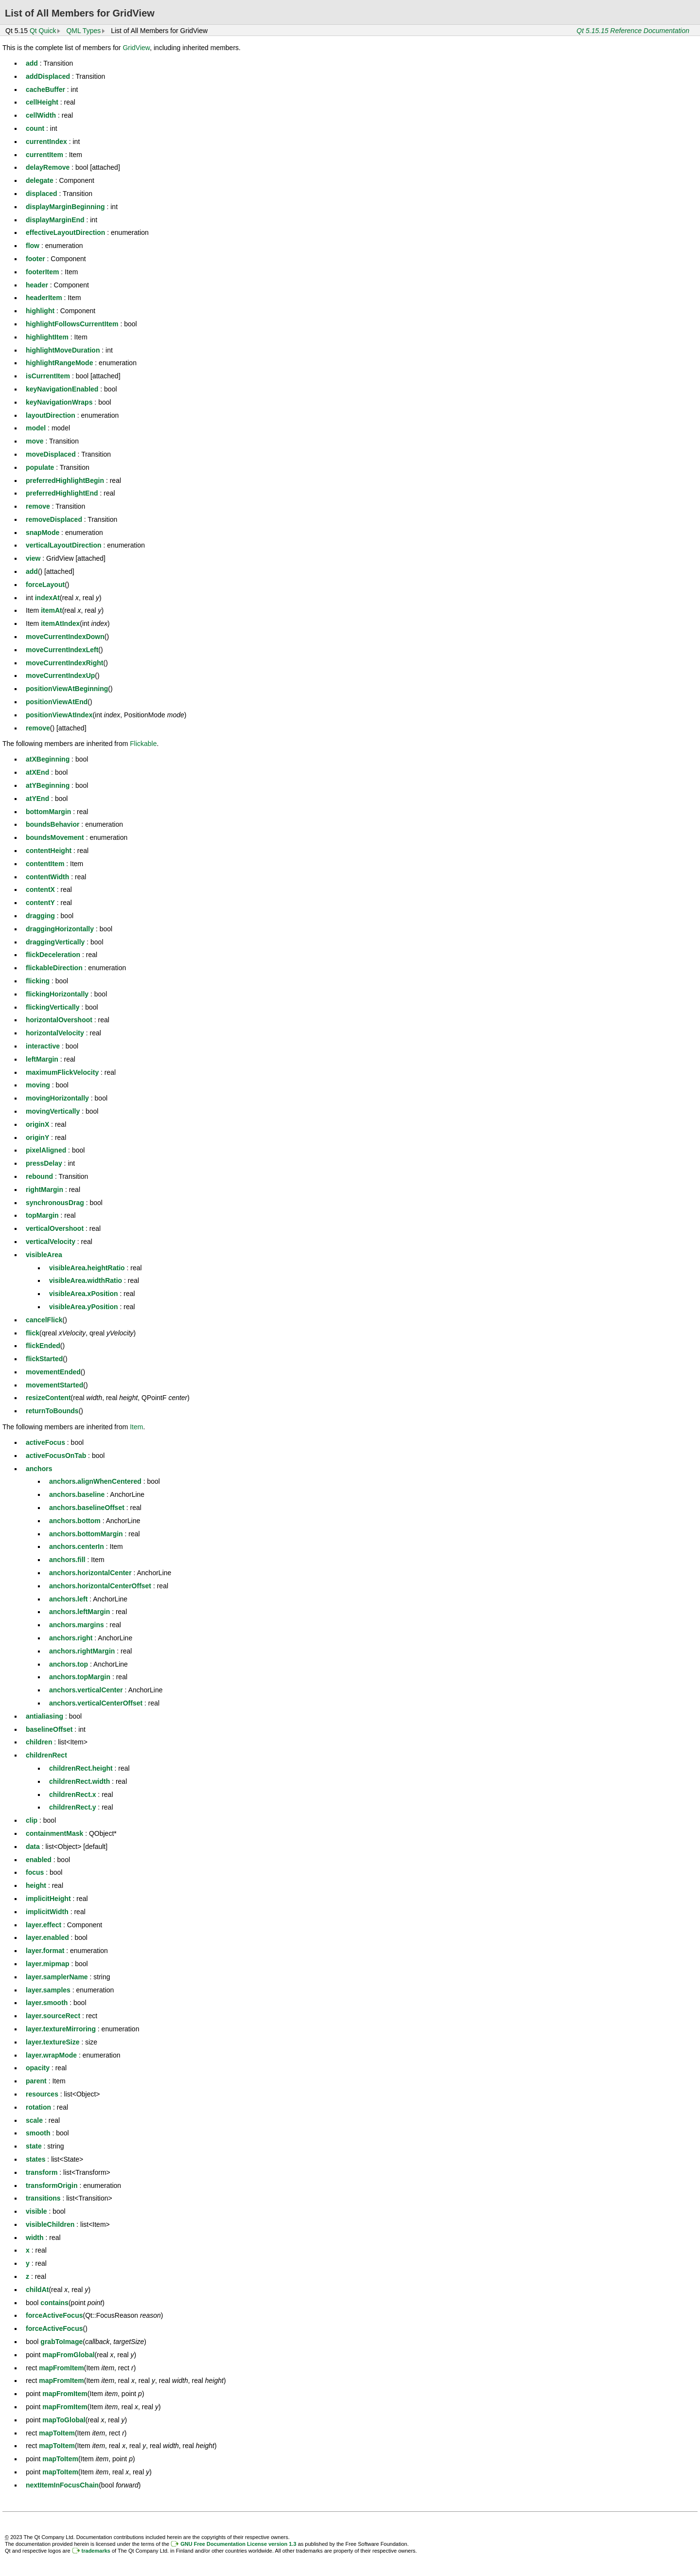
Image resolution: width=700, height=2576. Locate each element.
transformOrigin (52, 2185)
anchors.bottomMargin (86, 1534)
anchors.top (68, 1664)
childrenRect (46, 1755)
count (35, 128)
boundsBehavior (52, 824)
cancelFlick (44, 1320)
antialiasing (44, 1716)
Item (136, 1427)
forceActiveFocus (54, 2315)
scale (34, 2120)
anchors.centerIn (76, 1546)
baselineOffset (49, 1729)
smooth (38, 2133)
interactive (43, 1046)
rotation (38, 2107)
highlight (40, 311)
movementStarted (54, 1385)
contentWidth (47, 877)
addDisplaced (48, 76)
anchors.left (68, 1599)
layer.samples (48, 1990)
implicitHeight (48, 1898)
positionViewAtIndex (59, 715)
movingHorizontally (57, 1098)
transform (41, 2172)
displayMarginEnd (55, 220)
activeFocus (45, 1442)
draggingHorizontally (60, 929)
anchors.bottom (75, 1521)
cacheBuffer (45, 89)
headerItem (44, 298)
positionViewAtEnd (57, 702)
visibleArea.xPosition (83, 1293)
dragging (40, 916)
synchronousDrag (55, 1203)
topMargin (42, 1215)
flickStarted (44, 1359)
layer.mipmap (48, 1964)
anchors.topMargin (79, 1677)
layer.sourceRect (53, 2016)
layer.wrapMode (51, 2055)
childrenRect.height (81, 1768)
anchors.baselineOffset (86, 1507)
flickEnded (43, 1346)
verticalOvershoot (55, 1228)
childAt (37, 2289)
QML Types (83, 31)
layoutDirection (50, 415)
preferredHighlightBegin (65, 480)
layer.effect (43, 1925)
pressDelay (44, 1163)
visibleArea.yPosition (83, 1307)
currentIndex (46, 141)
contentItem (45, 864)
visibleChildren (50, 2224)
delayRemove (48, 167)
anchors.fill (67, 1559)
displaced (41, 193)
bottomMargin (48, 812)
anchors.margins (76, 1625)
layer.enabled (47, 1937)
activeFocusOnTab (56, 1455)
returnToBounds (52, 1411)
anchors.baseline (77, 1494)
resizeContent (48, 1398)
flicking (38, 981)
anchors (39, 1469)
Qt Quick (43, 31)
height (36, 1885)
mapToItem (57, 2433)
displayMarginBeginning (65, 207)
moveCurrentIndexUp (60, 675)
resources (42, 2094)
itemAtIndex (60, 623)
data (33, 1846)
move (35, 441)
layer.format (45, 1950)
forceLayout (45, 584)
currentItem (44, 155)
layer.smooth (47, 2003)
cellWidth (41, 115)
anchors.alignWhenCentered (95, 1481)
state (34, 2146)
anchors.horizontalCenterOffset (100, 1586)
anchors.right (70, 1638)
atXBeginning (48, 759)
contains (54, 2303)
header (37, 285)
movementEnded (53, 1372)
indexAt (47, 598)
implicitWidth (47, 1912)
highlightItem (47, 337)
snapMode (42, 532)
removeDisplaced (54, 519)
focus (35, 1872)
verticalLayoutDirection (64, 545)
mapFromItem (61, 2368)
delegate (39, 180)
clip (31, 1820)
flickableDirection (54, 968)
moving (38, 1085)
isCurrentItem (48, 376)
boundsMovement (55, 837)
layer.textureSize (53, 2042)
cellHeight (42, 102)
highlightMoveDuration (63, 350)
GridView (136, 48)
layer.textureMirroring (61, 2029)
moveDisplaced (51, 454)
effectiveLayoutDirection (65, 232)
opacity (38, 2068)
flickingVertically (53, 1007)
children (39, 1742)
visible (36, 2211)
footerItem (42, 272)
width (35, 2237)
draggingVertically (55, 942)
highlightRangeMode (59, 363)
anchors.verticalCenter (86, 1690)
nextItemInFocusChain (62, 2485)
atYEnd (37, 798)
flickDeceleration (53, 955)
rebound (39, 1176)
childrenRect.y (72, 1807)
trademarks (96, 2551)
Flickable (143, 743)
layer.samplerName (57, 1977)
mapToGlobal (63, 2420)
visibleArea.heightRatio (87, 1268)
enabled (39, 1860)
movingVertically (53, 1111)
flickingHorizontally (57, 994)
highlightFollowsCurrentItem (72, 324)
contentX (40, 889)
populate (40, 467)
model (36, 428)
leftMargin (42, 1059)
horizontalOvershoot (59, 1020)
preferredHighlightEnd (62, 493)
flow (32, 245)
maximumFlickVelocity (62, 1072)
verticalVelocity (50, 1241)
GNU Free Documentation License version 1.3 (238, 2544)
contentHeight (48, 850)
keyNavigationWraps (59, 402)
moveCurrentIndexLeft (62, 650)
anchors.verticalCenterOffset (95, 1703)
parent (36, 2081)
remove (38, 506)
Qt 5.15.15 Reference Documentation (633, 31)
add (32, 63)
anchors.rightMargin (82, 1651)
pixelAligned (46, 1150)
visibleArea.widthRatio (85, 1280)
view (33, 558)
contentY (40, 902)
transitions (43, 2198)
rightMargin (44, 1189)
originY (37, 1137)
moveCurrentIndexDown (65, 636)
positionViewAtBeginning (67, 689)
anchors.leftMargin (79, 1612)
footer (35, 259)
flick (32, 1333)
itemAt (51, 610)
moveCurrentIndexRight (64, 663)
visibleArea (44, 1255)
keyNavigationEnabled (62, 389)
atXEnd (37, 772)
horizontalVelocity (55, 1033)
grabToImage (61, 2341)
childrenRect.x (72, 1794)
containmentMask (54, 1833)
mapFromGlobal (68, 2355)
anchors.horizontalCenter (90, 1573)
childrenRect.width (79, 1781)
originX (37, 1124)
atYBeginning (48, 785)
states (35, 2159)
